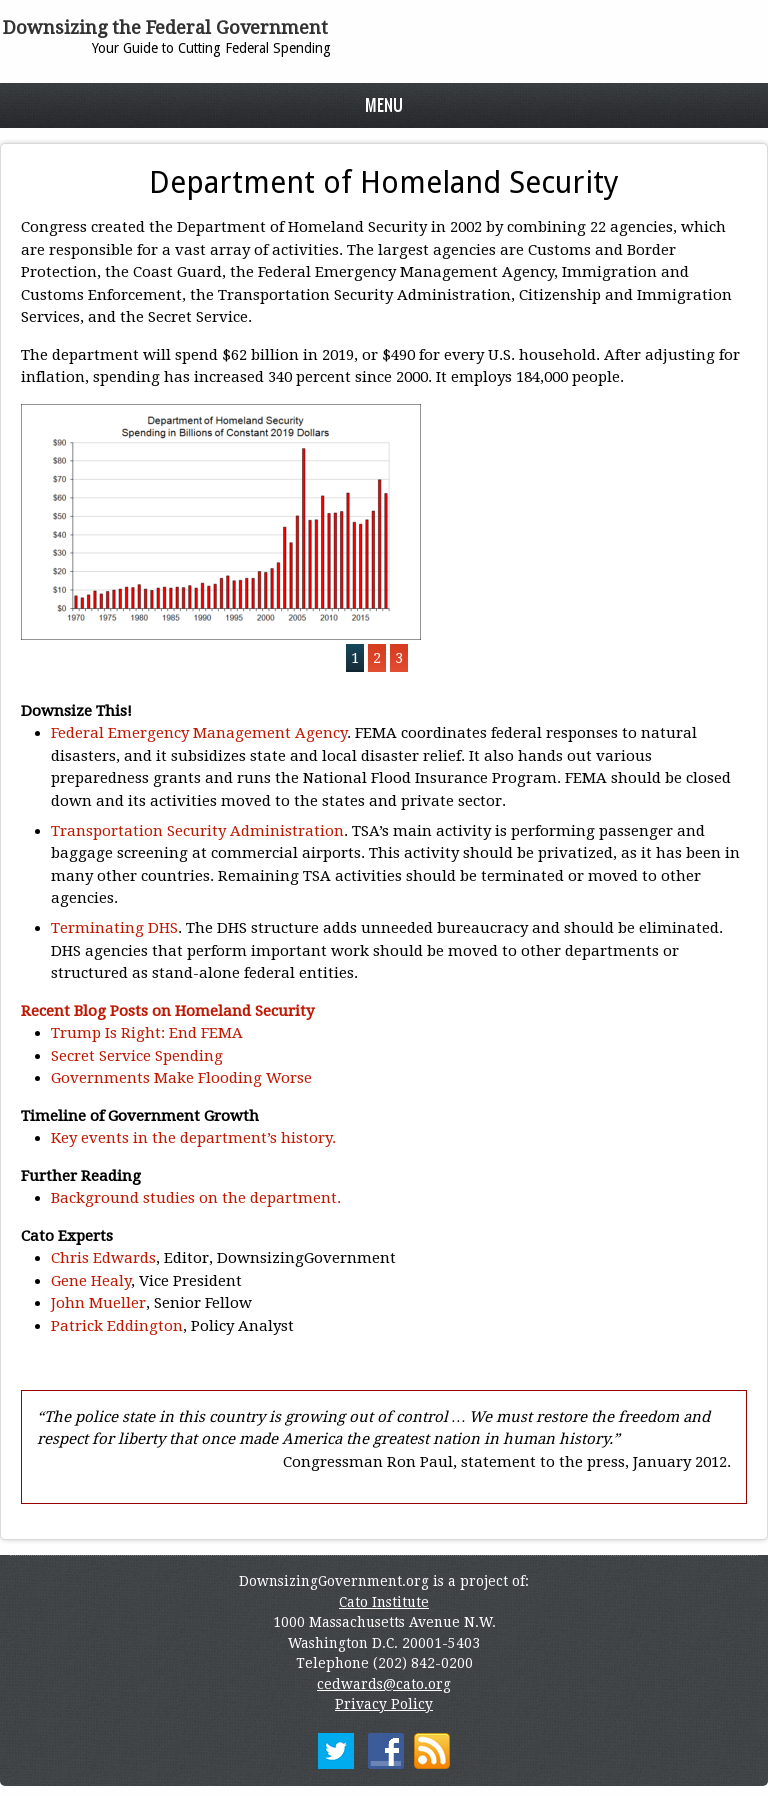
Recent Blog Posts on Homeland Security (167, 1011)
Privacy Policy (384, 1704)
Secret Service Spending (137, 1056)
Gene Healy (91, 1281)
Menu (384, 104)
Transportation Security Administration (197, 831)
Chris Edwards (103, 1258)
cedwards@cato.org (384, 1684)
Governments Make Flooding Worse (181, 1078)
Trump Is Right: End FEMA (147, 1033)
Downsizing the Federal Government (165, 27)
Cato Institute (384, 1602)
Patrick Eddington (117, 1326)
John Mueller (98, 1303)
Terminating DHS (114, 928)
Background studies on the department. (196, 1198)
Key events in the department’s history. (193, 1138)
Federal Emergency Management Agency (199, 733)
